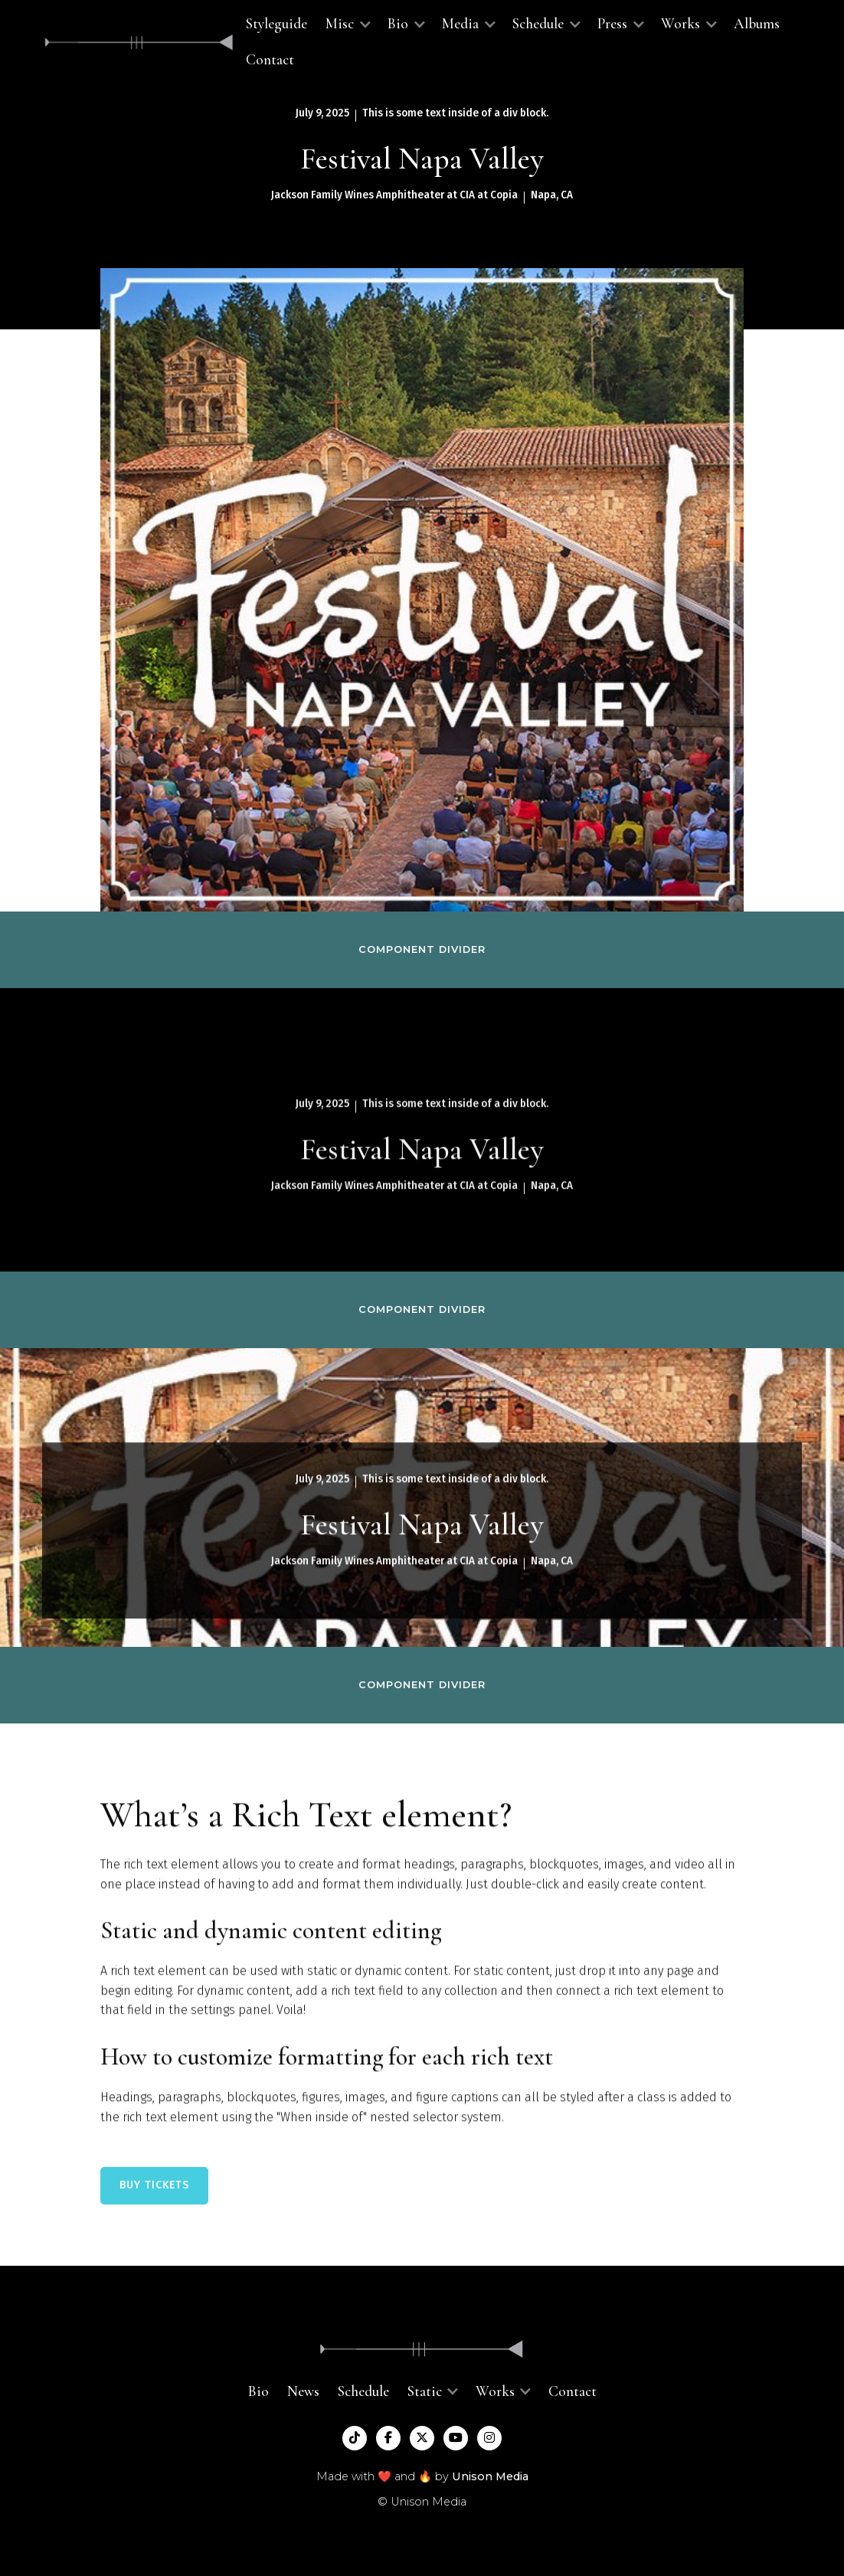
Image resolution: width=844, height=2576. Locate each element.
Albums (757, 24)
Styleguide (276, 24)
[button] (347, 24)
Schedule (363, 2391)
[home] (139, 42)
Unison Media (490, 2476)
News (303, 2391)
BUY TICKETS (154, 2184)
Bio (258, 2391)
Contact (270, 60)
